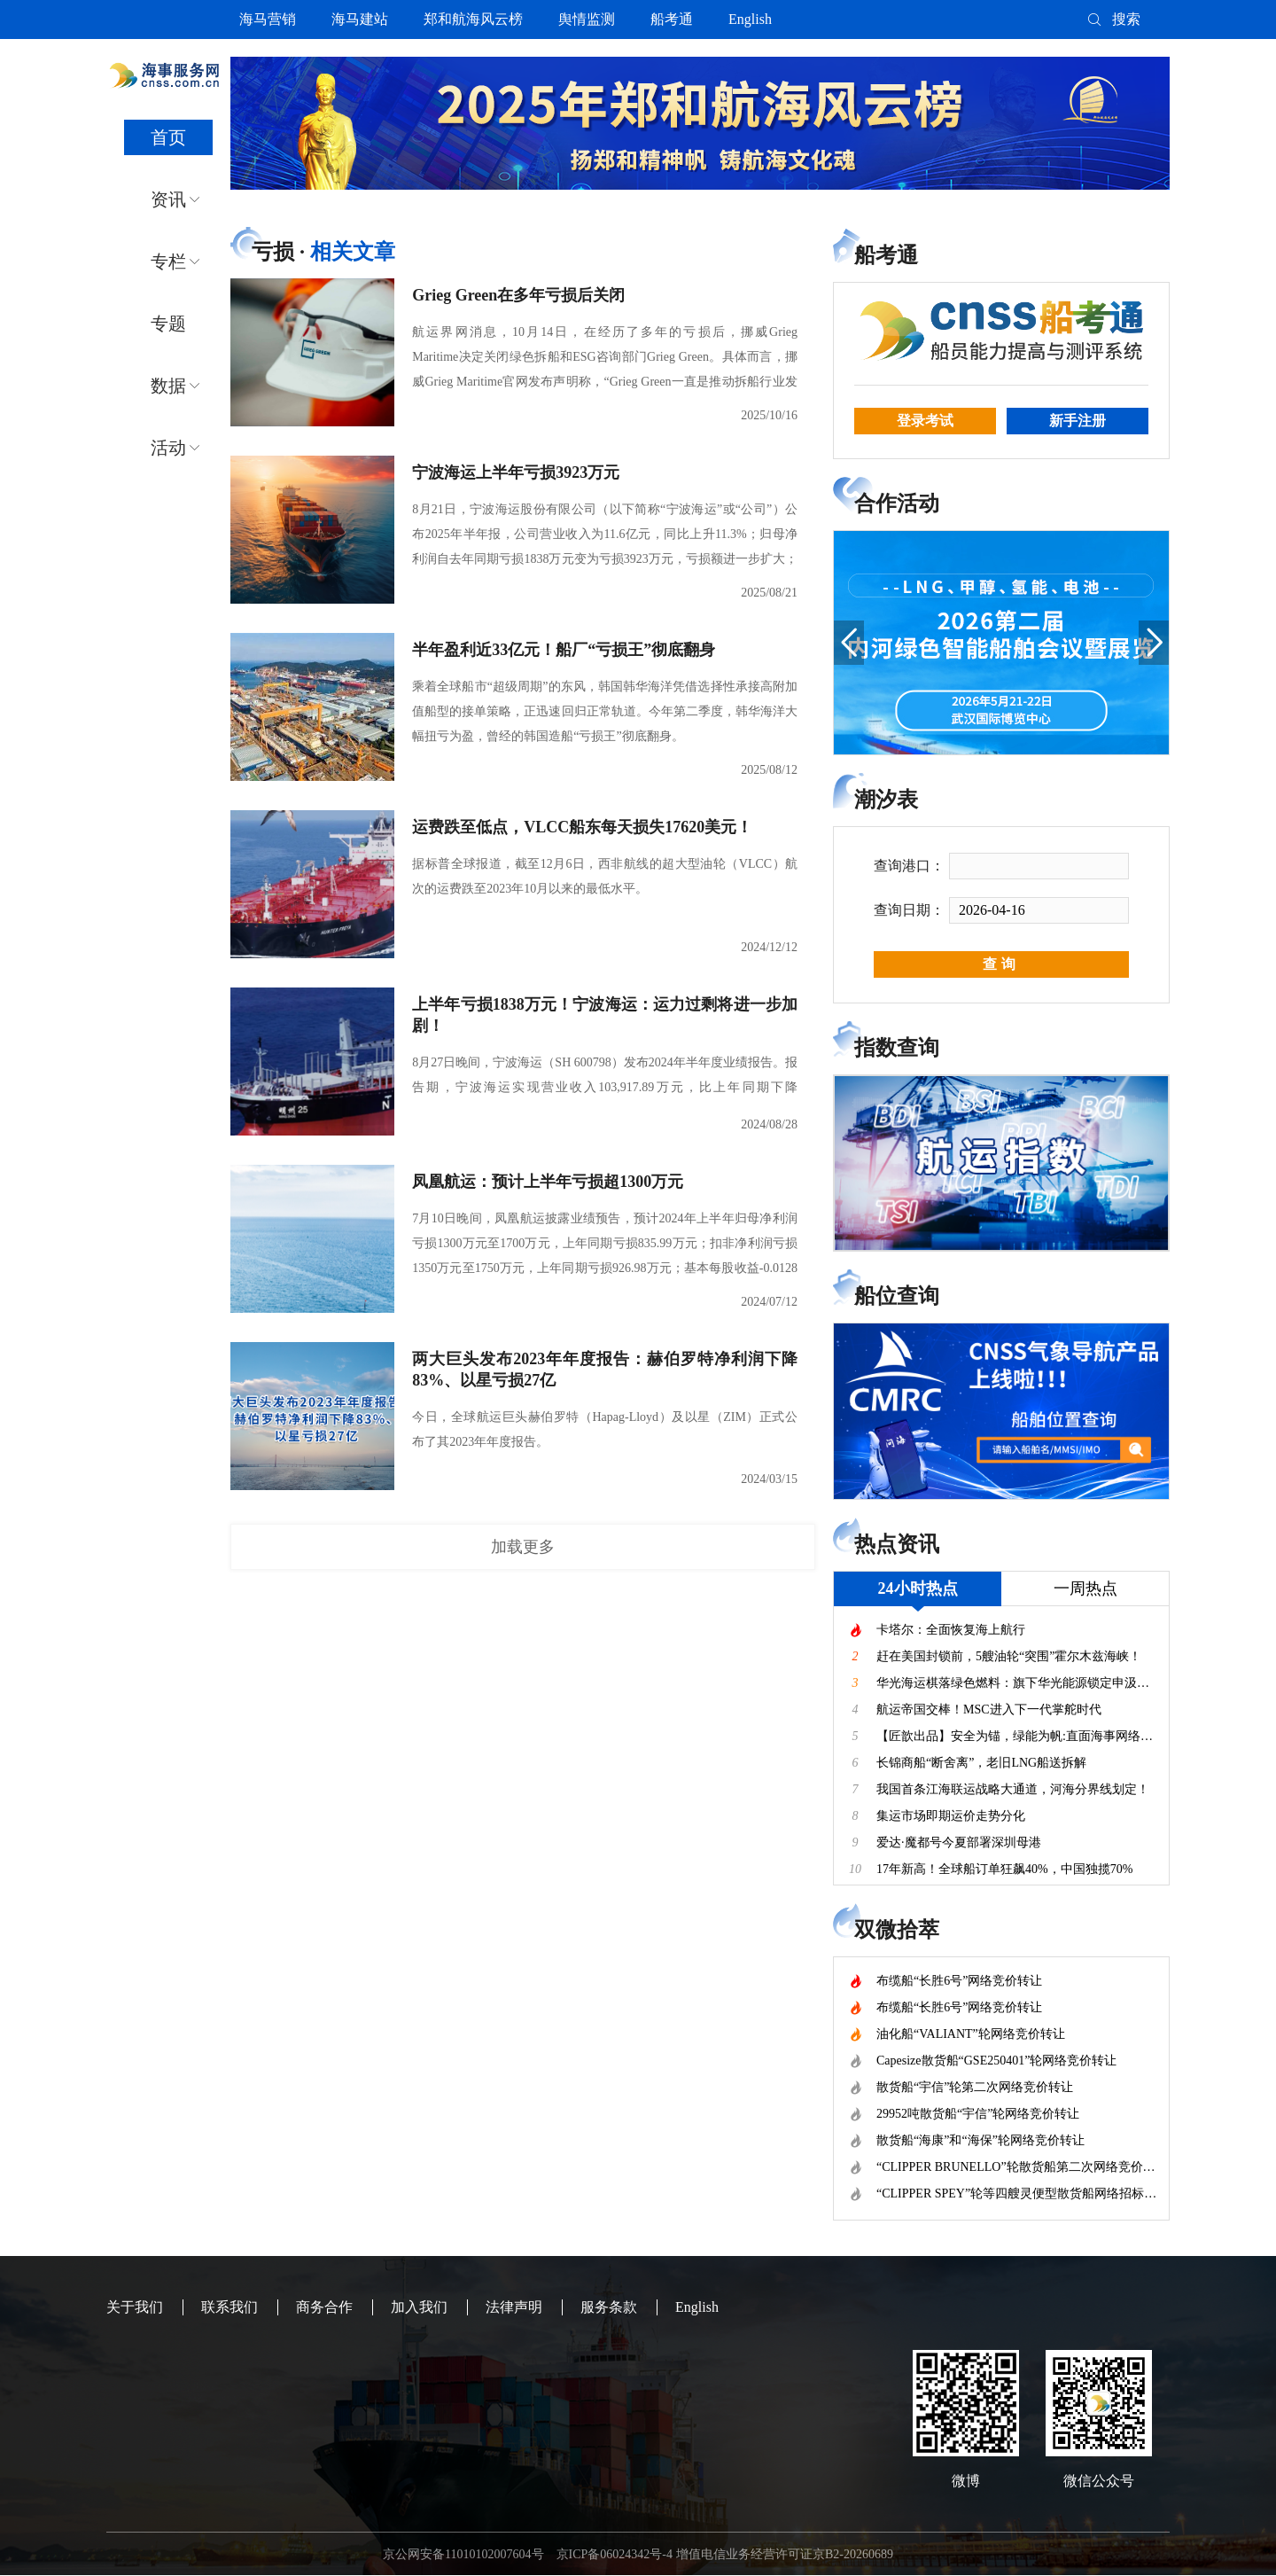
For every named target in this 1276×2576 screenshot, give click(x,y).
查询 (1001, 964)
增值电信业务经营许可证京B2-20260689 (784, 2554)
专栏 (168, 261)
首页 (168, 137)
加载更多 (523, 1547)
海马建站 (359, 19)
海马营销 (267, 19)
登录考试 (925, 420)
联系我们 (229, 2306)
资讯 (168, 199)
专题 (168, 323)
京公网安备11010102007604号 (463, 2554)
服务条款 (608, 2306)
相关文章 (352, 251)
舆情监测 (586, 19)
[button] (849, 643)
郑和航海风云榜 (473, 19)
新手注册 (1077, 420)
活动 (168, 447)
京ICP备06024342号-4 (614, 2554)
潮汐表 (886, 799)
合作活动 (896, 503)
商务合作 (324, 2306)
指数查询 (896, 1047)
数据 (168, 385)
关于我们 (134, 2306)
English (750, 19)
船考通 (671, 19)
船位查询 (896, 1296)
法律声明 (514, 2306)
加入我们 (419, 2306)
